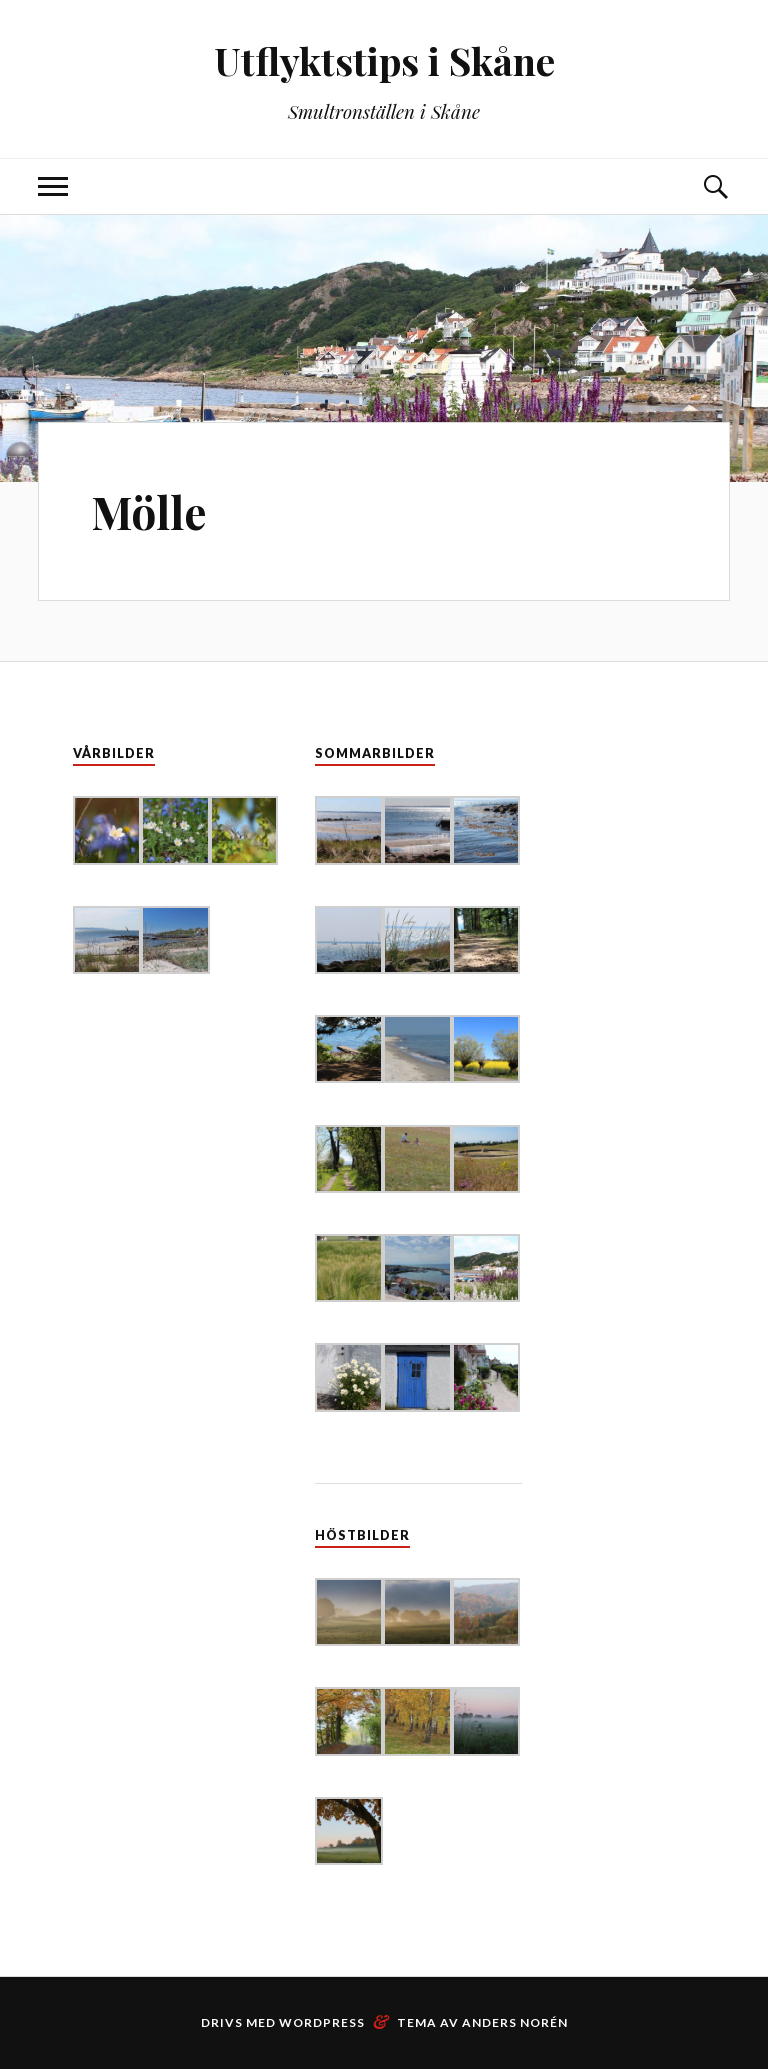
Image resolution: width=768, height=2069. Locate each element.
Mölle (149, 511)
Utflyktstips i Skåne (384, 60)
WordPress (322, 2022)
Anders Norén (515, 2022)
